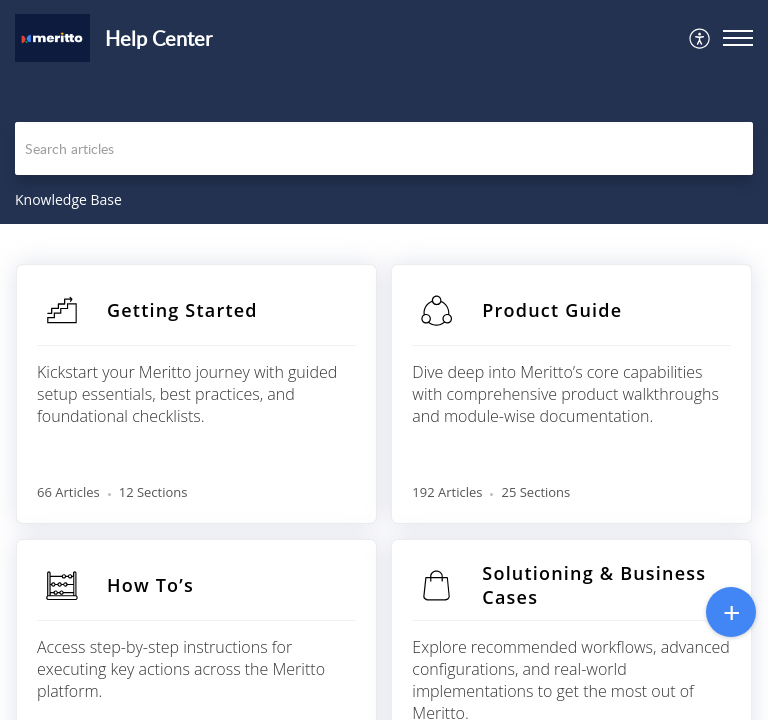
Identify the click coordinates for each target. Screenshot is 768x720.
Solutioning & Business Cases (594, 585)
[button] (700, 38)
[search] (384, 148)
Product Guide (552, 310)
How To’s (150, 585)
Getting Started (182, 310)
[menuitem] (700, 38)
